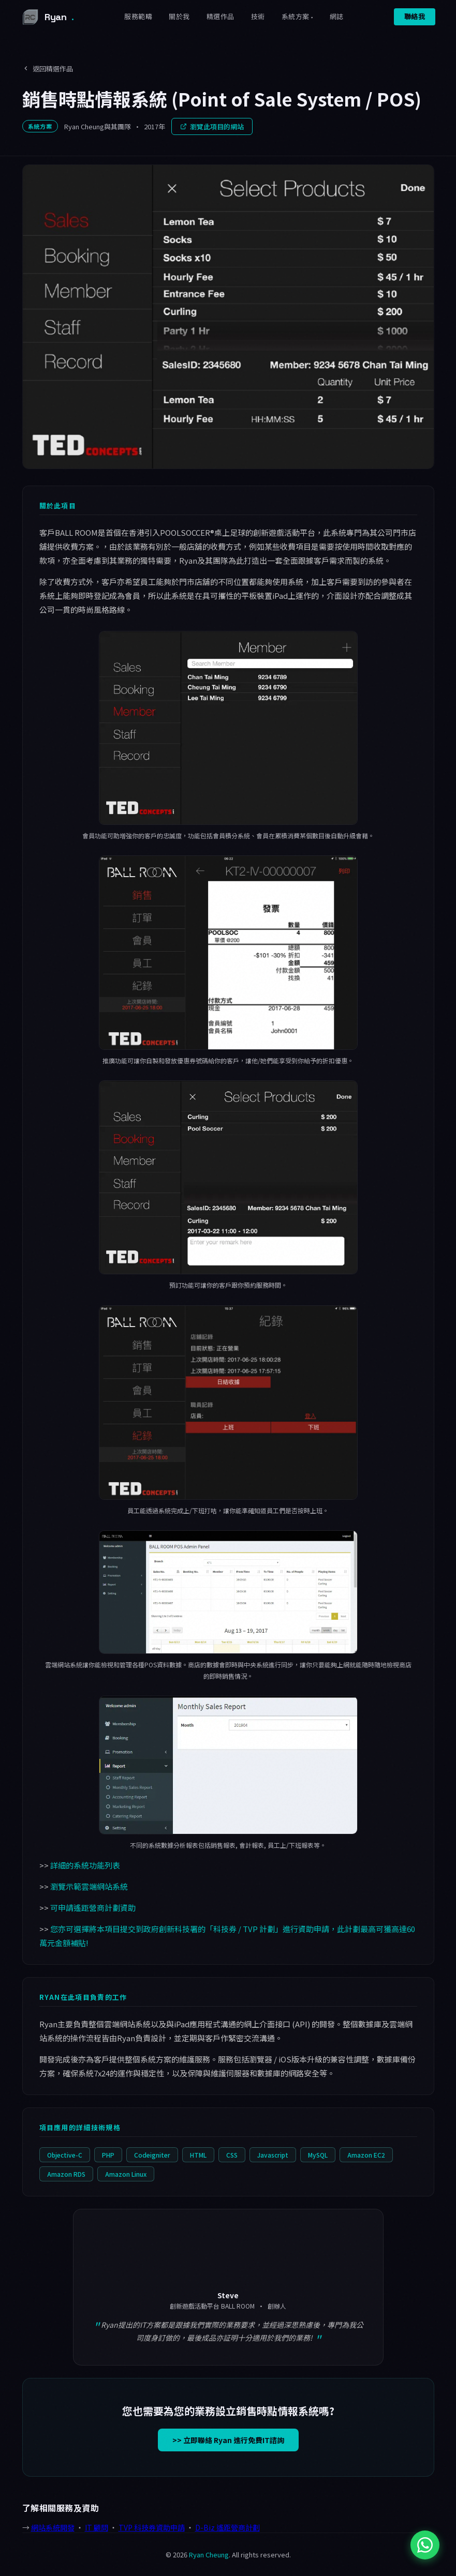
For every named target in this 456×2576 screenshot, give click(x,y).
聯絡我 (414, 16)
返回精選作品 (47, 68)
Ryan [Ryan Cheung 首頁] (47, 16)
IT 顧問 (96, 2527)
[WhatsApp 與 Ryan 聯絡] (424, 2544)
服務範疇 (138, 16)
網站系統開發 (53, 2527)
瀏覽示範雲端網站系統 (89, 1886)
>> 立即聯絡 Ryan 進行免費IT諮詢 (228, 2440)
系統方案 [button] (296, 16)
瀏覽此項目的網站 (212, 126)
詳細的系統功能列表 (85, 1865)
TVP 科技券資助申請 (152, 2527)
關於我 (179, 16)
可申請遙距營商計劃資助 (93, 1907)
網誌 (337, 16)
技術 (258, 16)
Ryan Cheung (209, 2554)
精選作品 (220, 16)
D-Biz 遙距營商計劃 (227, 2527)
